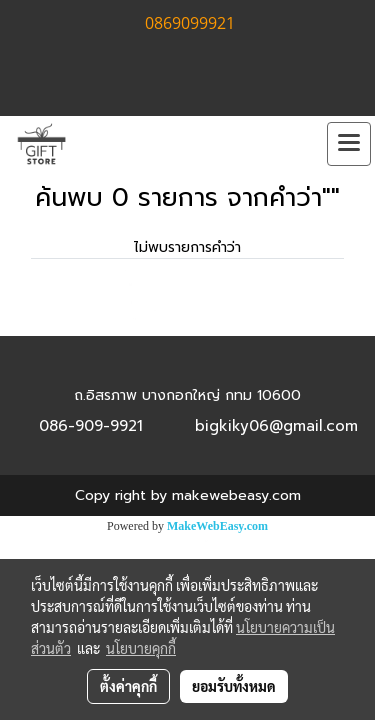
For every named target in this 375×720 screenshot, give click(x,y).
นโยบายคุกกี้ (141, 648)
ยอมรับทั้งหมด (234, 686)
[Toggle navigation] (349, 144)
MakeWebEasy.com (217, 526)
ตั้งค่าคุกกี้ (128, 686)
